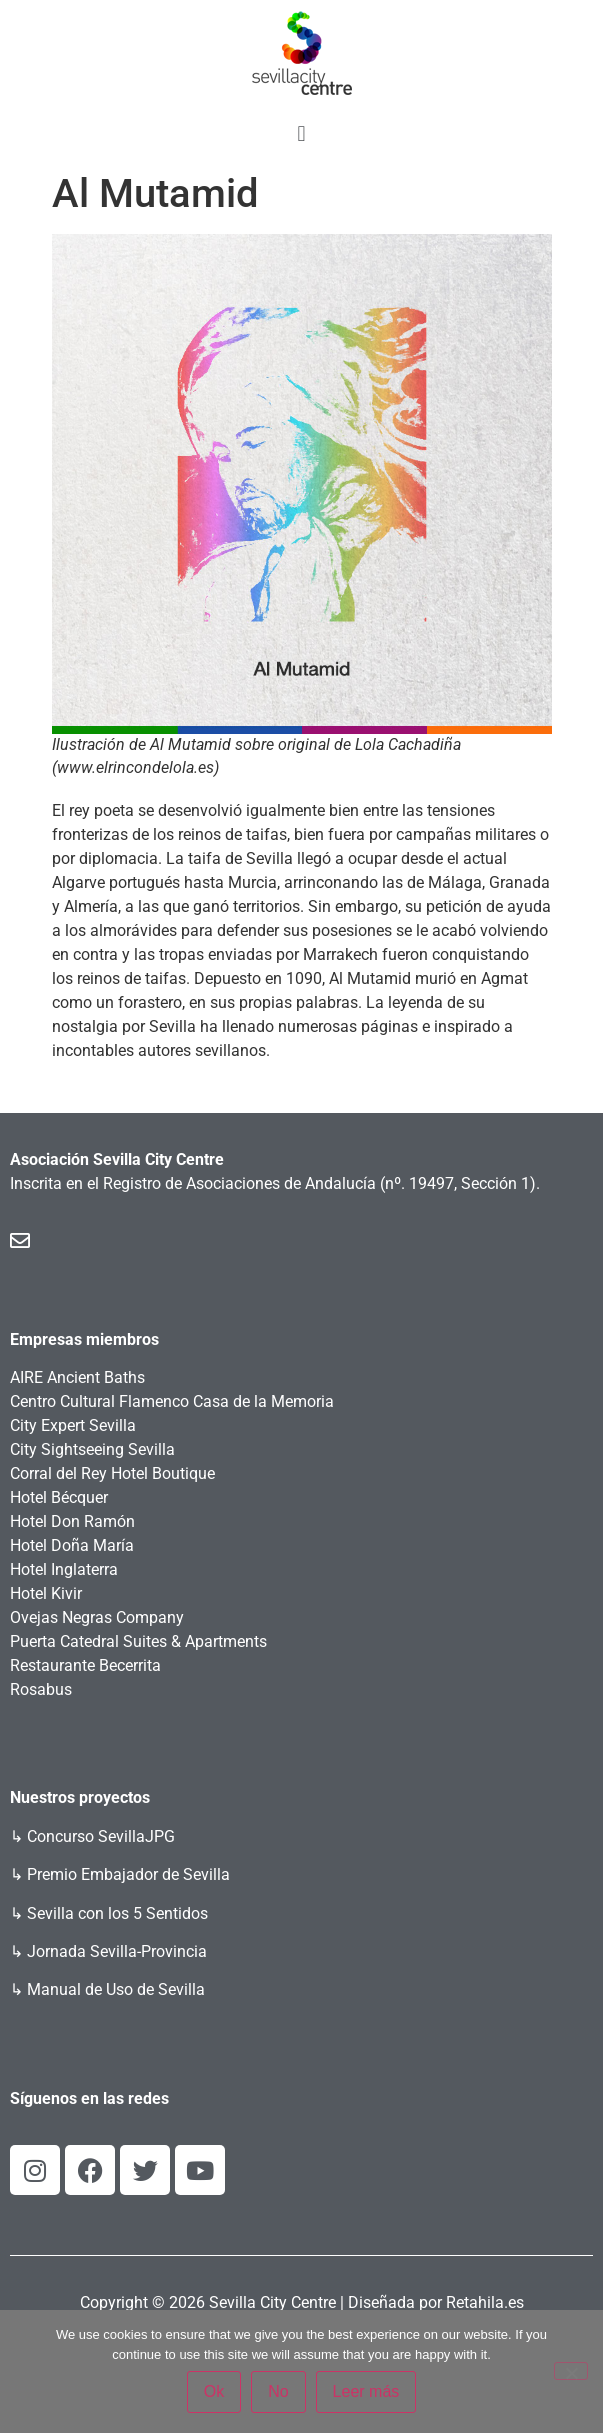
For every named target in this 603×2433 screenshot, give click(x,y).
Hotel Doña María (72, 1545)
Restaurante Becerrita (85, 1665)
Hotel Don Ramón (72, 1521)
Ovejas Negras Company (97, 1617)
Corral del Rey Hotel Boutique (112, 1473)
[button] (301, 133)
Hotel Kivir (46, 1593)
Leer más (366, 2391)
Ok (214, 2391)
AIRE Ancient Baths (77, 1377)
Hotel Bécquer (59, 1497)
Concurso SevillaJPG (101, 1836)
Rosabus (41, 1689)
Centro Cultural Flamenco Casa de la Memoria (172, 1401)
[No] (571, 2371)
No (278, 2391)
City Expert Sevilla (73, 1425)
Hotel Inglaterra (64, 1569)
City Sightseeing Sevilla (92, 1449)
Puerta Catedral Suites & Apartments (138, 1641)
